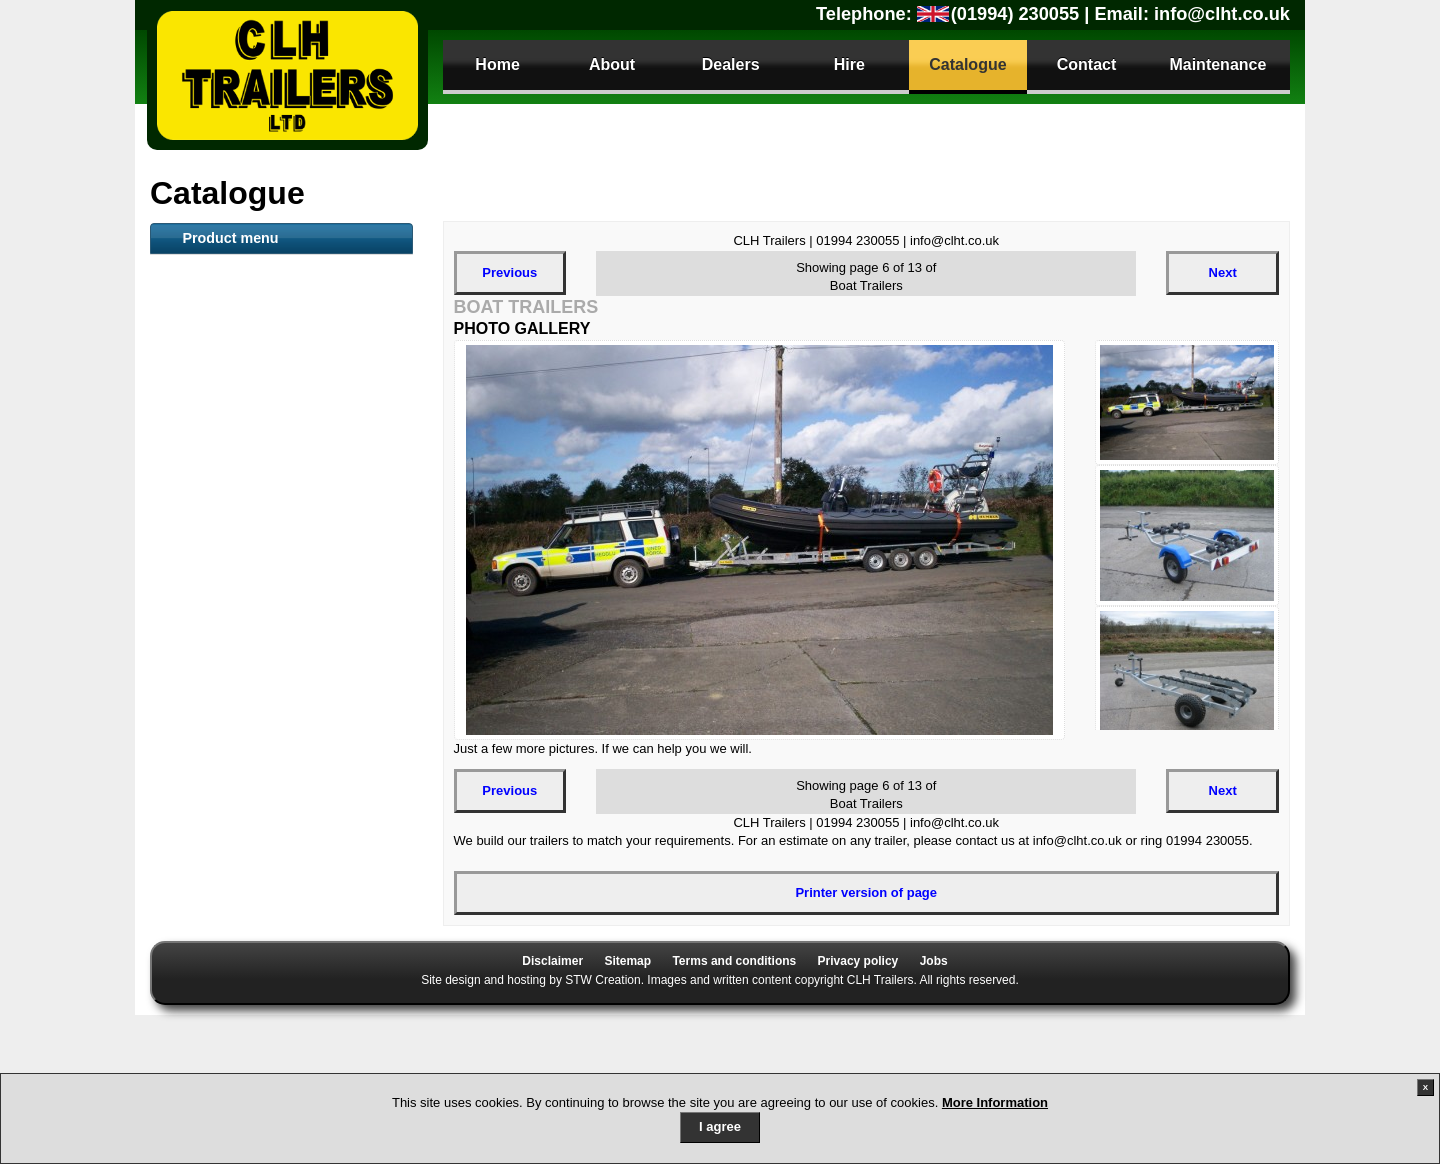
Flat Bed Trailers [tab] (225, 377)
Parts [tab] (191, 1017)
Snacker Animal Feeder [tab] (246, 509)
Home (497, 64)
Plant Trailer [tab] (212, 410)
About (612, 64)
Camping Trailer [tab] (224, 819)
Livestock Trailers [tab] (230, 311)
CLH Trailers (287, 75)
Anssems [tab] (204, 786)
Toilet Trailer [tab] (213, 443)
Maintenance (1217, 64)
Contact (1087, 64)
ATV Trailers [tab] (212, 278)
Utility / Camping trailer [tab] (246, 753)
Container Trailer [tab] (226, 476)
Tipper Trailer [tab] (216, 687)
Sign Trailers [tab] (214, 951)
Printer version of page (866, 892)
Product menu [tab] (230, 238)
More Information (995, 1102)
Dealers (731, 64)
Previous (509, 272)
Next (1223, 272)
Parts (207, 1051)
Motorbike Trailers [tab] (231, 852)
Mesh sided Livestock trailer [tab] (262, 542)
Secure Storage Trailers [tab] (247, 654)
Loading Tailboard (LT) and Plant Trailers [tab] (275, 614)
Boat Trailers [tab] (214, 344)
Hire (849, 64)
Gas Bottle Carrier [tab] (230, 918)
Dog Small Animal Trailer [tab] (251, 885)
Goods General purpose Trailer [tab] (270, 575)
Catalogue (967, 64)
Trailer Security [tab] (222, 984)
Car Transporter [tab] (224, 720)
